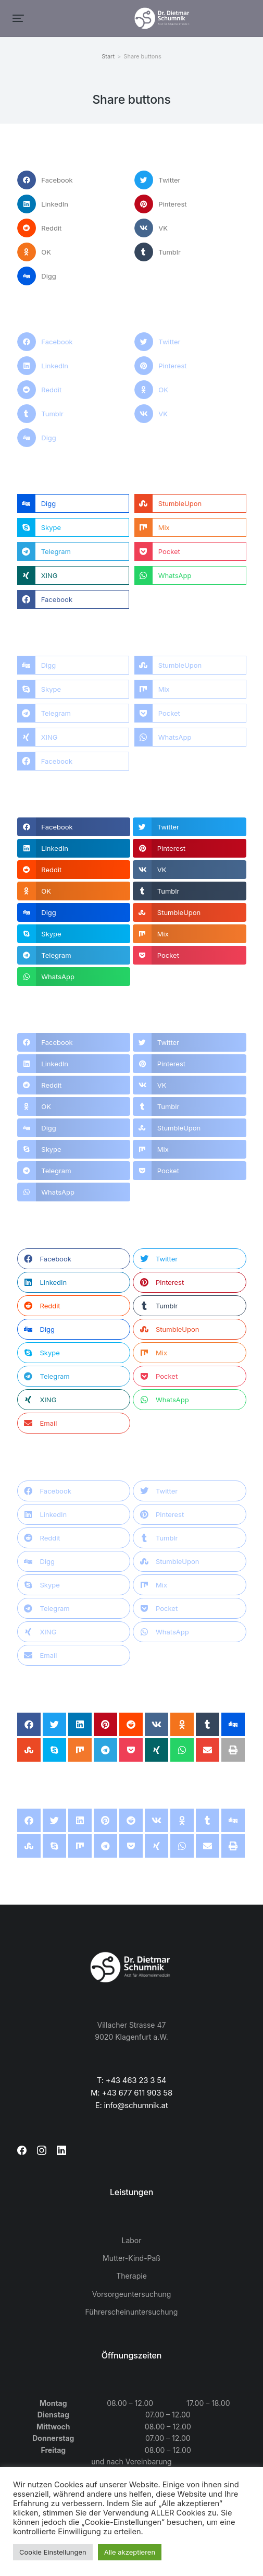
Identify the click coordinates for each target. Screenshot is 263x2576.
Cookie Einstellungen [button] (52, 2552)
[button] (18, 18)
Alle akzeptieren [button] (129, 2552)
